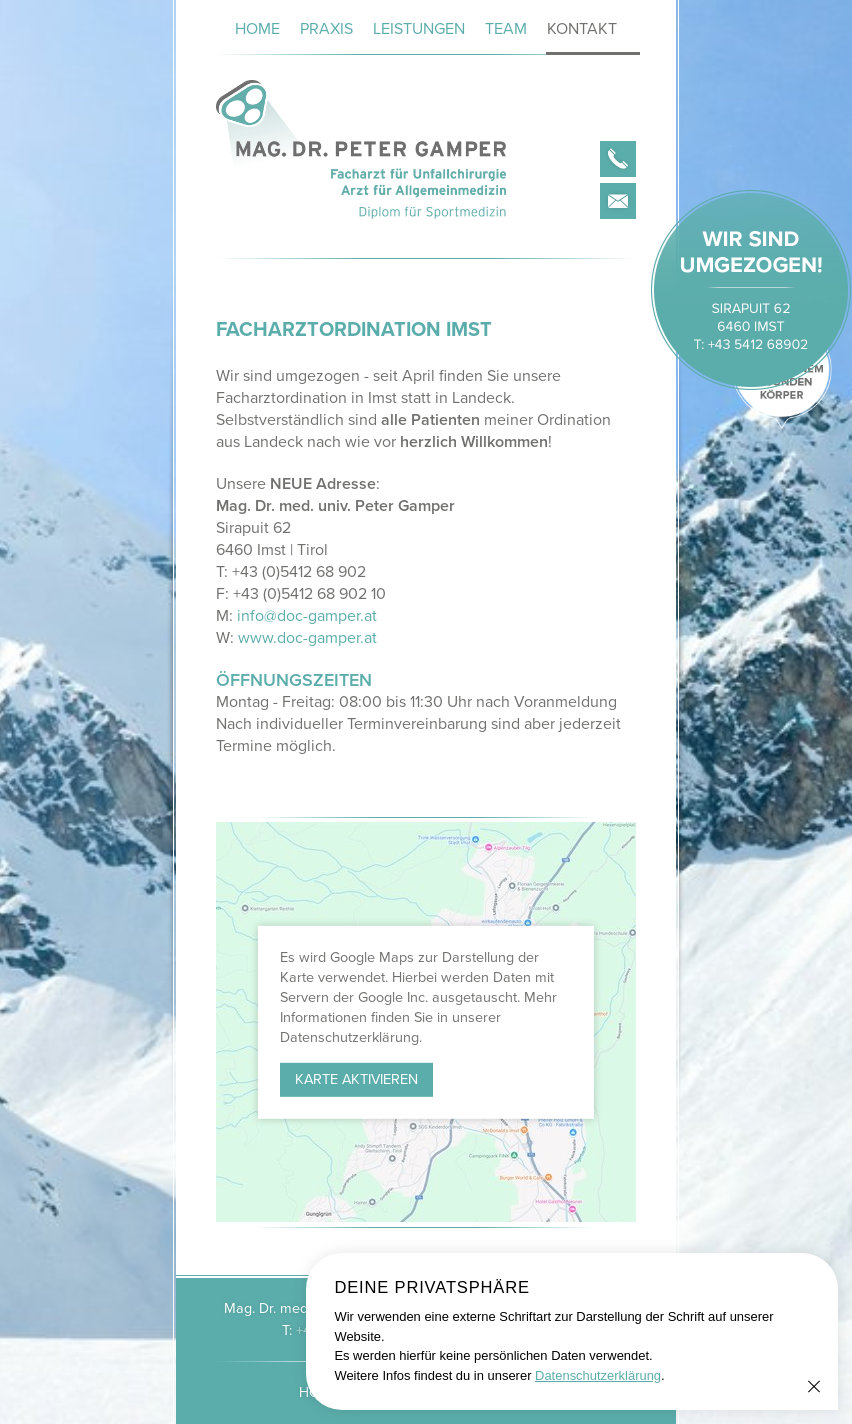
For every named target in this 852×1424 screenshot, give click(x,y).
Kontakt (582, 29)
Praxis (326, 29)
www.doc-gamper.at (307, 638)
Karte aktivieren (356, 1079)
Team (506, 29)
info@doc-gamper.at (307, 616)
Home (257, 29)
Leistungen (419, 29)
